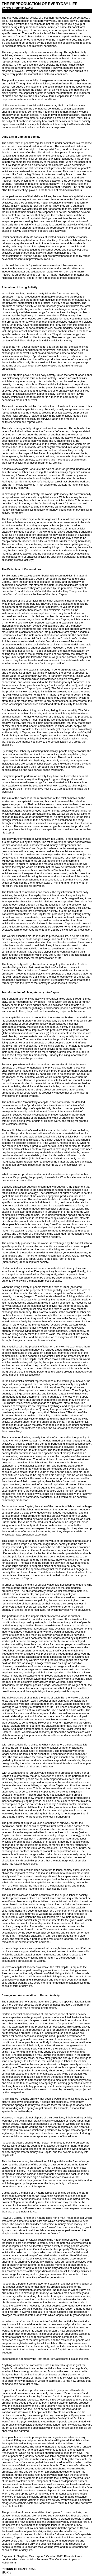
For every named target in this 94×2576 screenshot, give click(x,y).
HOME (6, 2572)
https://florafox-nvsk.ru (39, 259)
